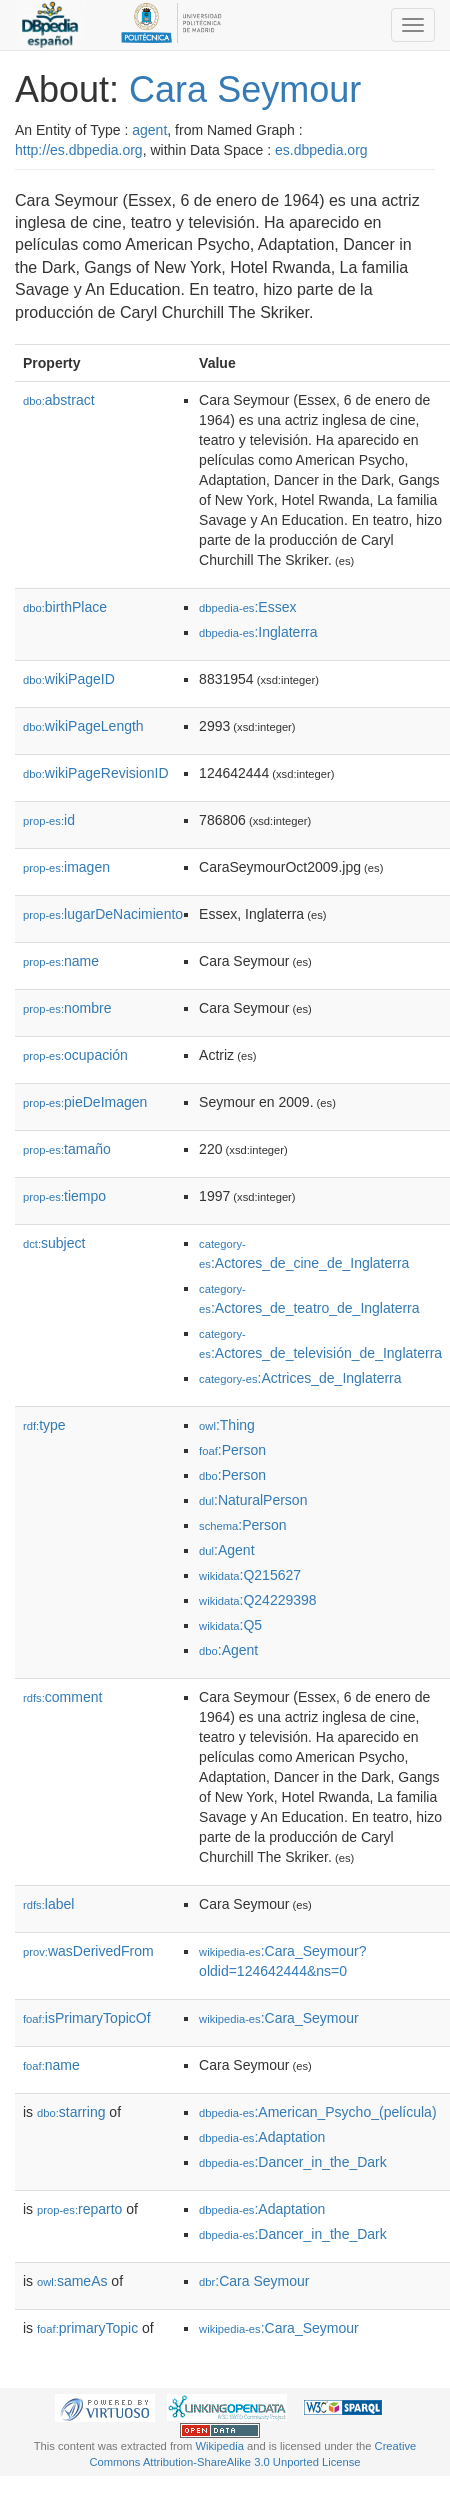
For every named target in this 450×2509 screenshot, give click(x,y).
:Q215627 (250, 1575)
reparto (79, 2209)
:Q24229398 (258, 1600)
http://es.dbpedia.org (79, 150)
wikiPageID (69, 679)
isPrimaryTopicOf (87, 2018)
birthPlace (65, 607)
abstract (59, 400)
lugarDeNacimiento (103, 914)
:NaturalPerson (253, 1500)
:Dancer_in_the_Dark (293, 2162)
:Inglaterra (258, 632)
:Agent (226, 1550)
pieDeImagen (85, 1102)
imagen (66, 867)
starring (71, 2112)
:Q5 (230, 1625)
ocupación (75, 1055)
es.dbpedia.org (321, 150)
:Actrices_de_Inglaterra (300, 1378)
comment (62, 1697)
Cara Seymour (245, 89)
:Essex (247, 607)
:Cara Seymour (254, 2281)
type (44, 1425)
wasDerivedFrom (88, 1951)
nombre (67, 1008)
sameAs (72, 2281)
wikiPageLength (83, 726)
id (49, 820)
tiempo (64, 1196)
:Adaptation (262, 2137)
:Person (232, 1450)
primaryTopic (87, 2328)
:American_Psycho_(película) (317, 2112)
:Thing (227, 1425)
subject (54, 1243)
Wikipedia (219, 2446)
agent (149, 130)
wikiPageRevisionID (96, 773)
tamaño (67, 1149)
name (61, 961)
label (48, 1904)
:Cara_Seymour (279, 2018)
